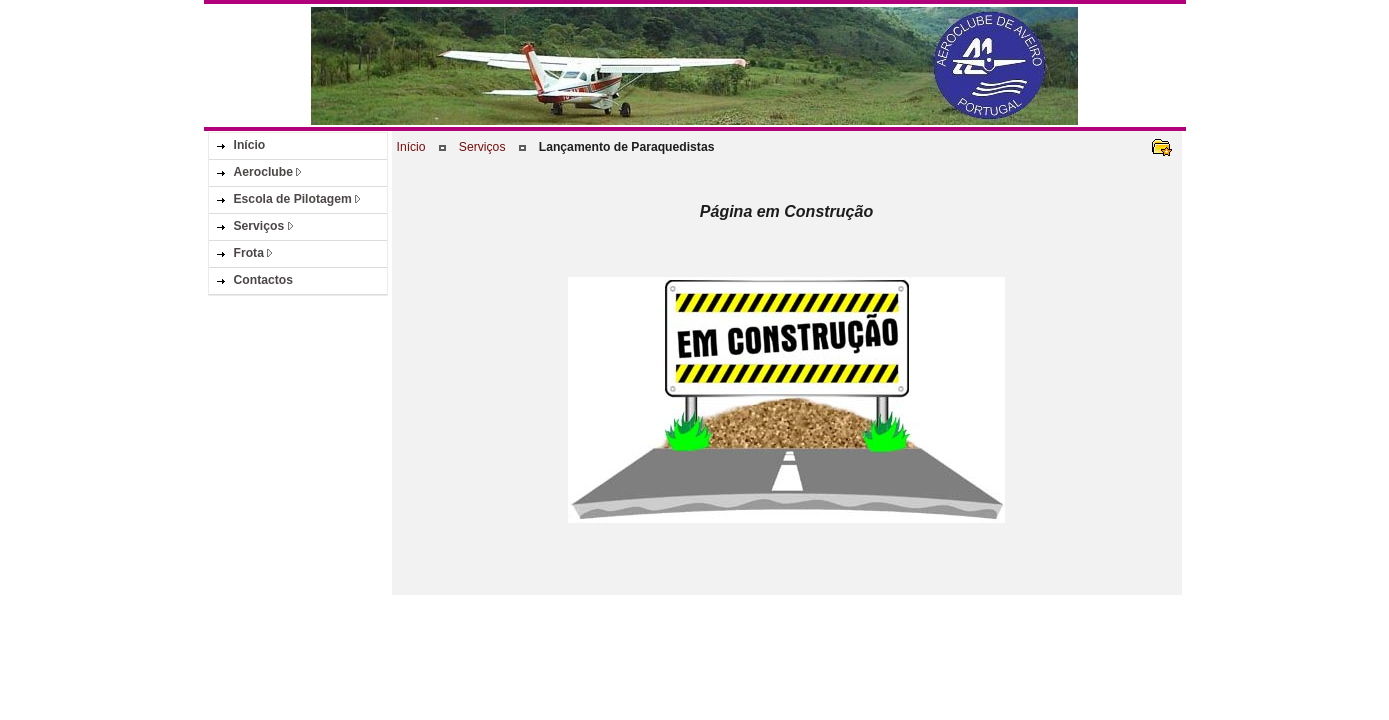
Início (411, 147)
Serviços (482, 147)
